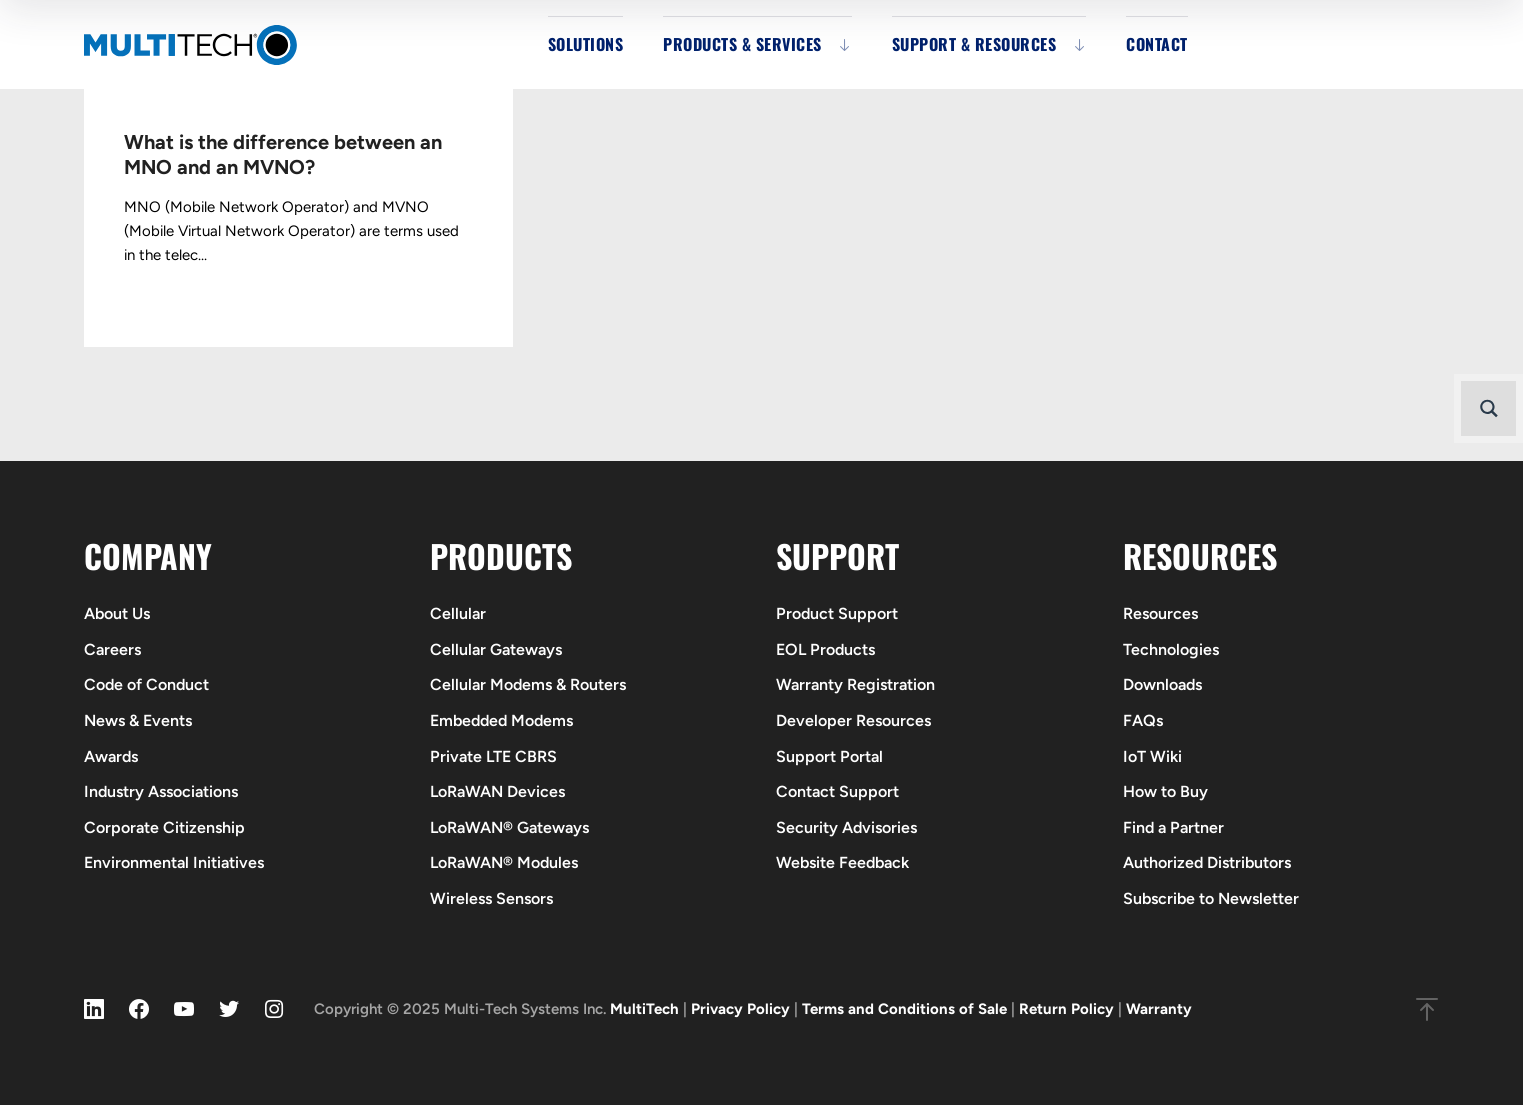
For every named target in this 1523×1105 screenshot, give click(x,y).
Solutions (586, 44)
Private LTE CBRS (493, 756)
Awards (111, 756)
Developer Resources (853, 720)
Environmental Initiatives (174, 862)
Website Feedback (842, 862)
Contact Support (837, 791)
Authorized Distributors (1207, 862)
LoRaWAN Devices (497, 791)
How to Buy (1165, 791)
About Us (117, 613)
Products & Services (742, 44)
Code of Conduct (146, 684)
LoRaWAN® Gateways (509, 827)
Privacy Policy (740, 1009)
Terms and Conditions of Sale (904, 1009)
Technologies (1171, 649)
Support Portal (829, 756)
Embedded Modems (501, 720)
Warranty (1159, 1009)
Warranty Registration (855, 684)
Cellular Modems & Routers (528, 684)
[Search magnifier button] (1488, 408)
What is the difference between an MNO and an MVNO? (283, 154)
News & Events (138, 720)
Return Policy (1066, 1009)
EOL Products (825, 649)
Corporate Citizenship (164, 827)
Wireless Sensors (491, 898)
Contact (1157, 44)
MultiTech (644, 1009)
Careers (112, 649)
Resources (1160, 613)
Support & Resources (974, 44)
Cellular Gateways (496, 649)
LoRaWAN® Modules (504, 862)
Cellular (458, 613)
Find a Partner (1173, 827)
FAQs (1143, 720)
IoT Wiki (1152, 756)
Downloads (1162, 684)
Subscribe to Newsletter (1211, 898)
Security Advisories (846, 827)
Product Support (837, 613)
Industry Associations (161, 791)
